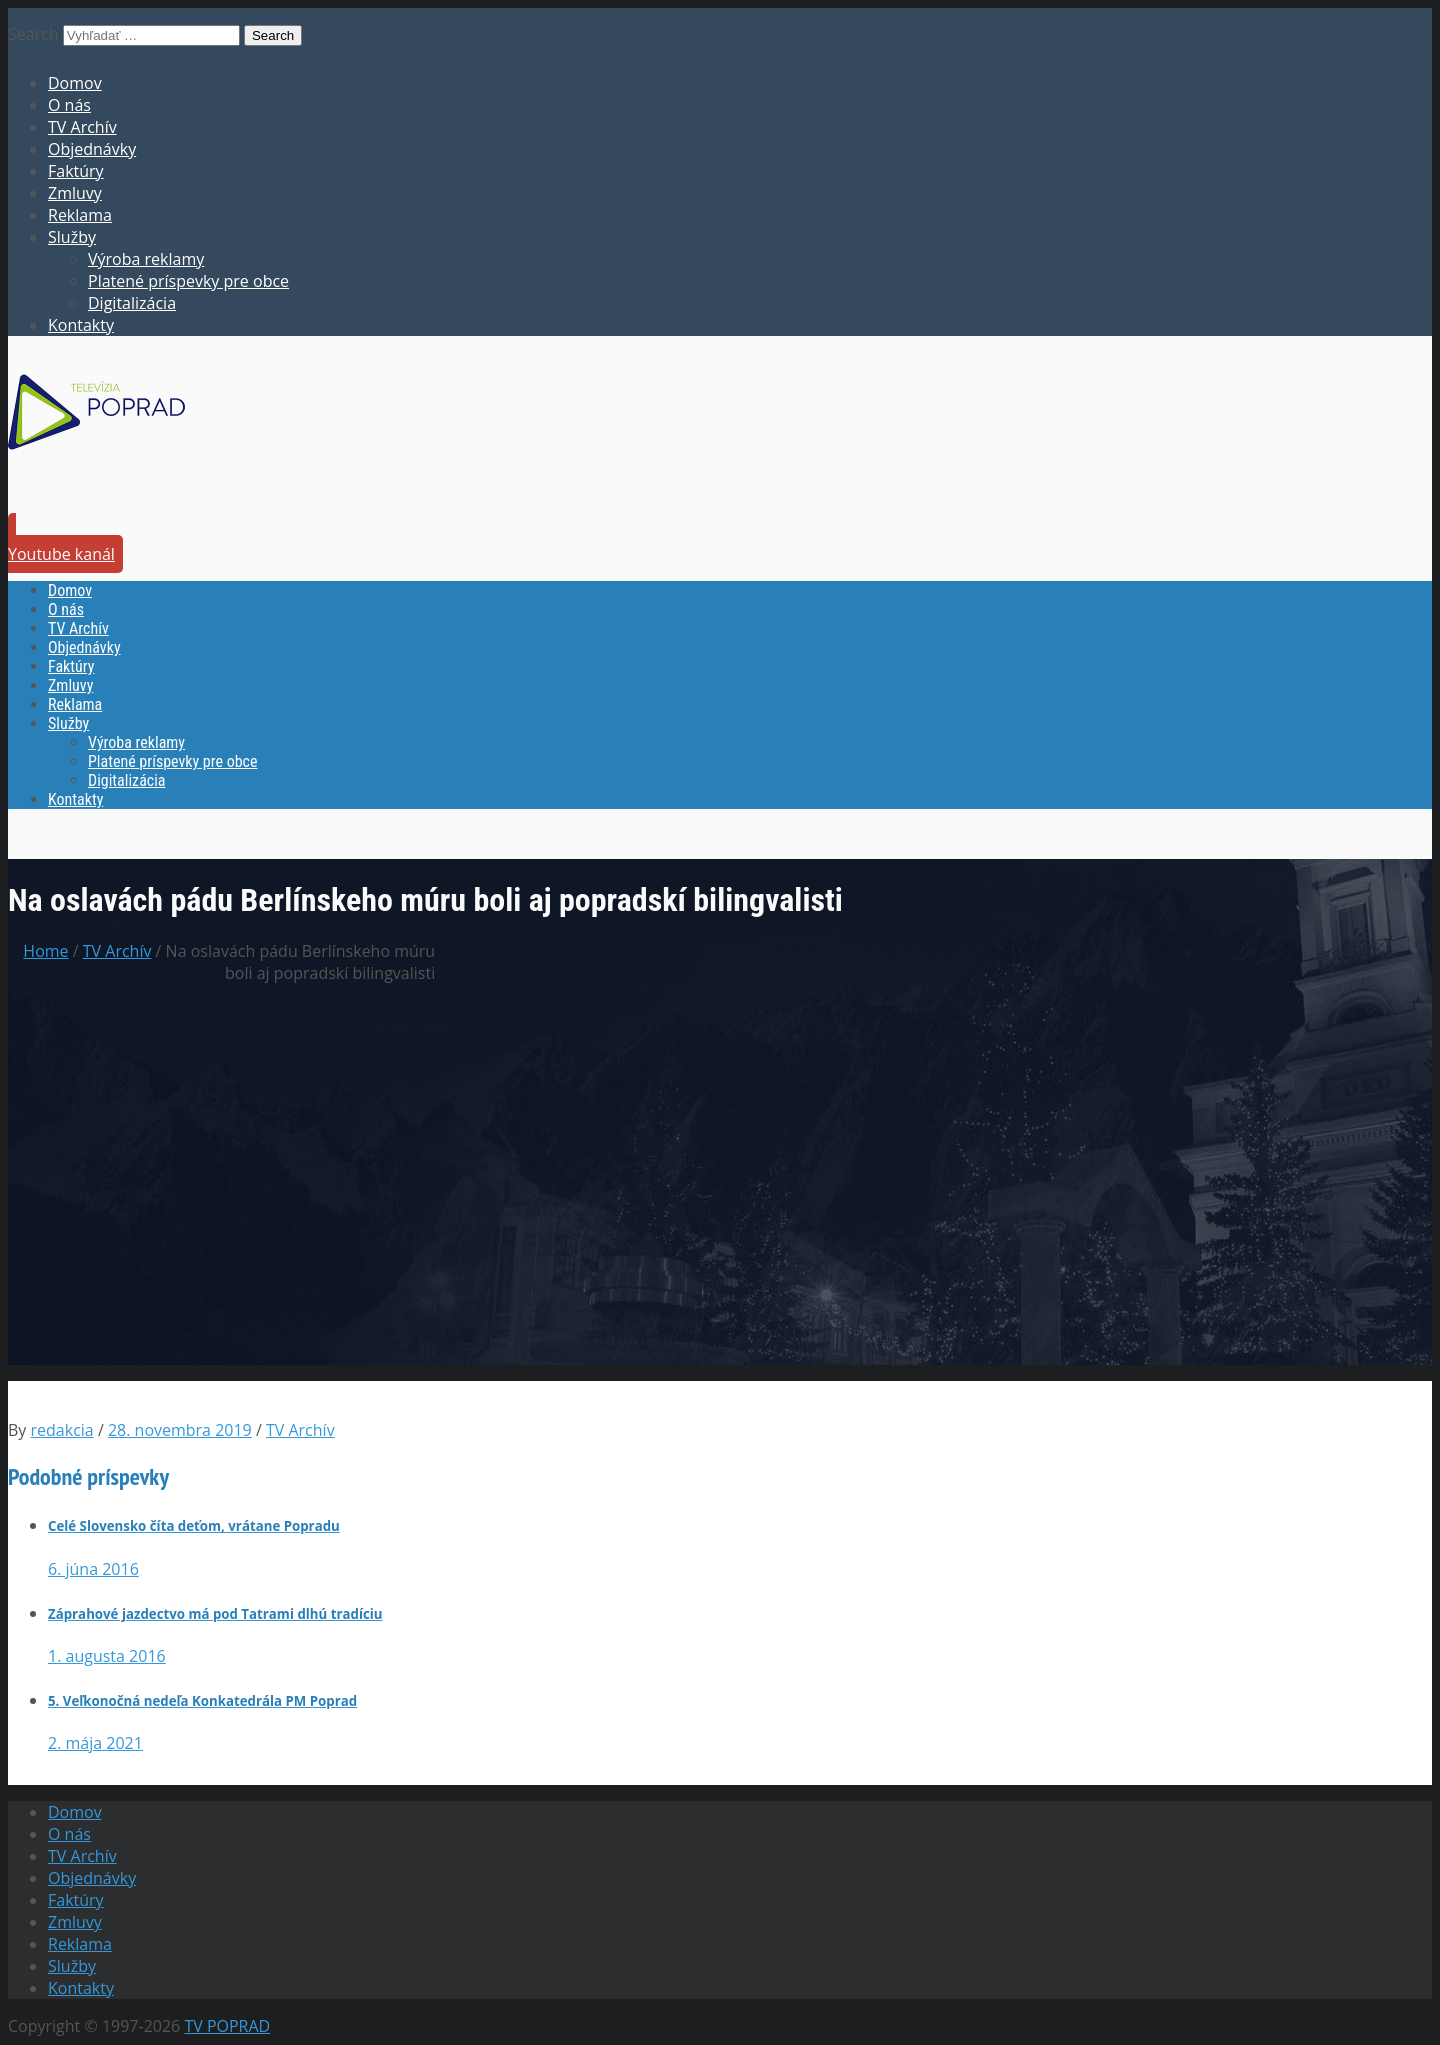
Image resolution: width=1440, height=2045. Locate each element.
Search (33, 34)
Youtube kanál (61, 554)
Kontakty (81, 325)
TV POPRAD (227, 2026)
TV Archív (82, 127)
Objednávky (92, 149)
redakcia (62, 1430)
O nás (69, 105)
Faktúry (76, 171)
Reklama (80, 215)
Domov (75, 83)
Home (45, 951)
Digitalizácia (132, 303)
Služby (72, 237)
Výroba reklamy (146, 259)
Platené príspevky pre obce (188, 281)
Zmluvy (75, 193)
